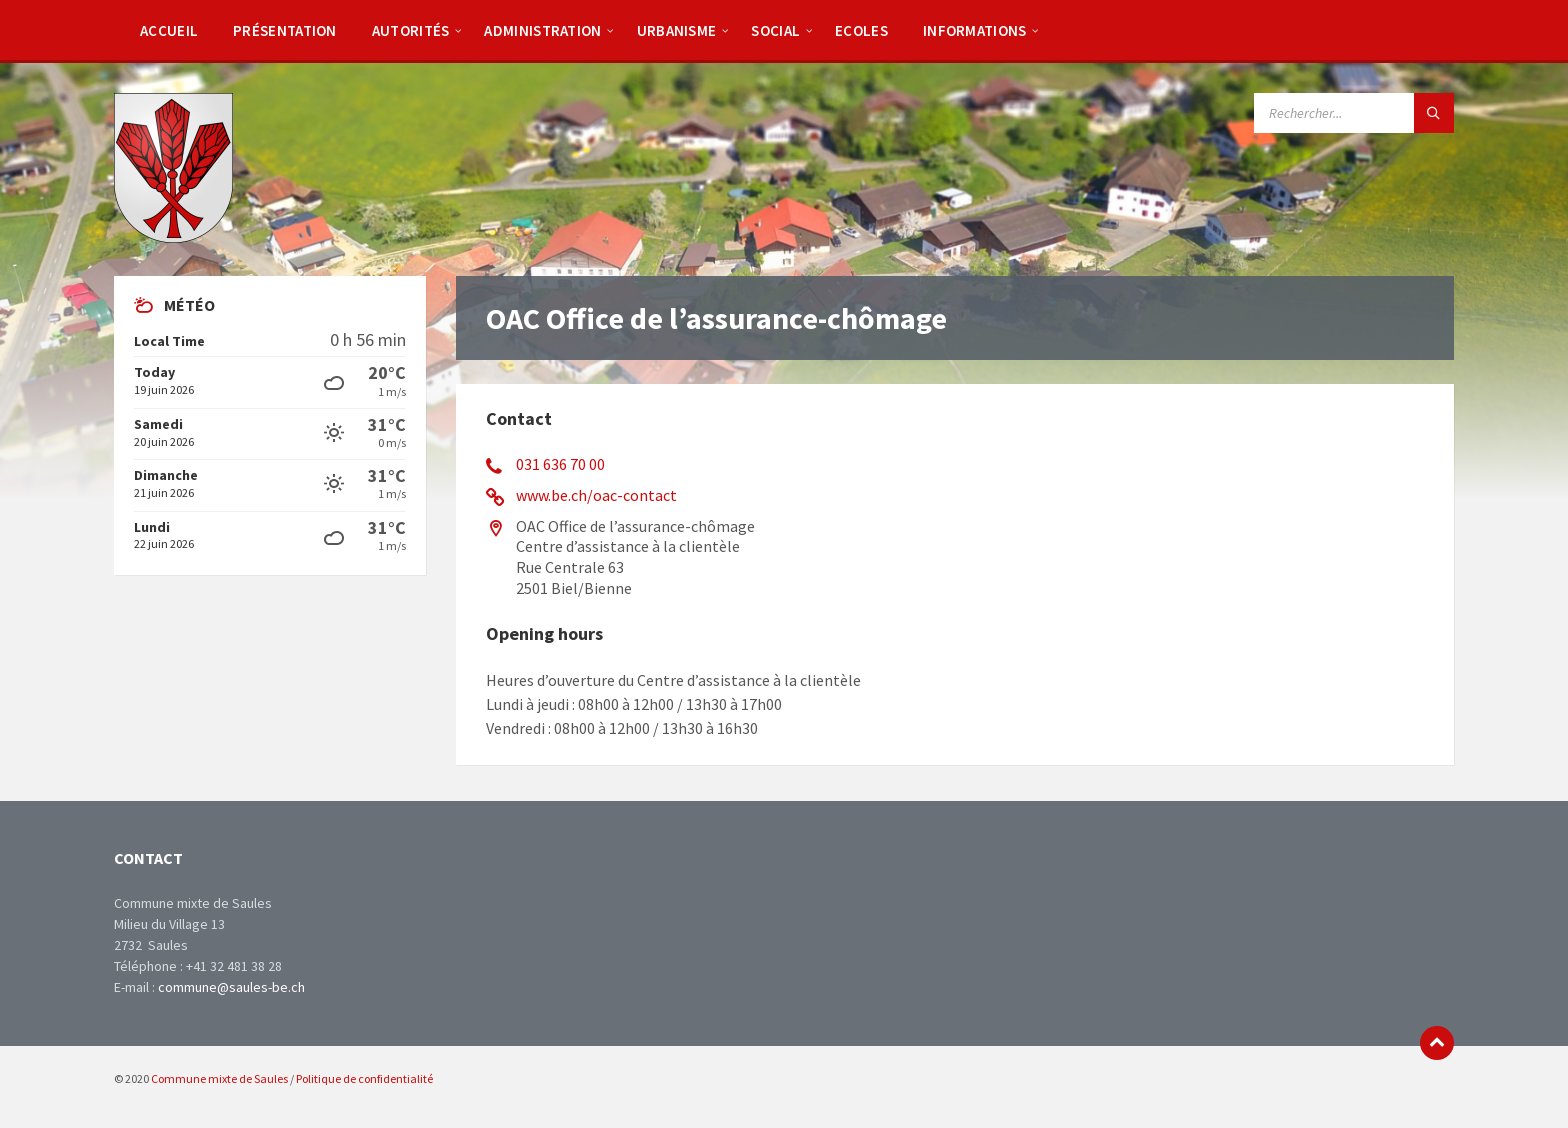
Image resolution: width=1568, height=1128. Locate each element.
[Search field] (1354, 113)
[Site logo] (173, 237)
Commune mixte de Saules (219, 1078)
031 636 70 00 (560, 464)
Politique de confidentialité (364, 1078)
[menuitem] (169, 30)
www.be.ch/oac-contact (596, 495)
